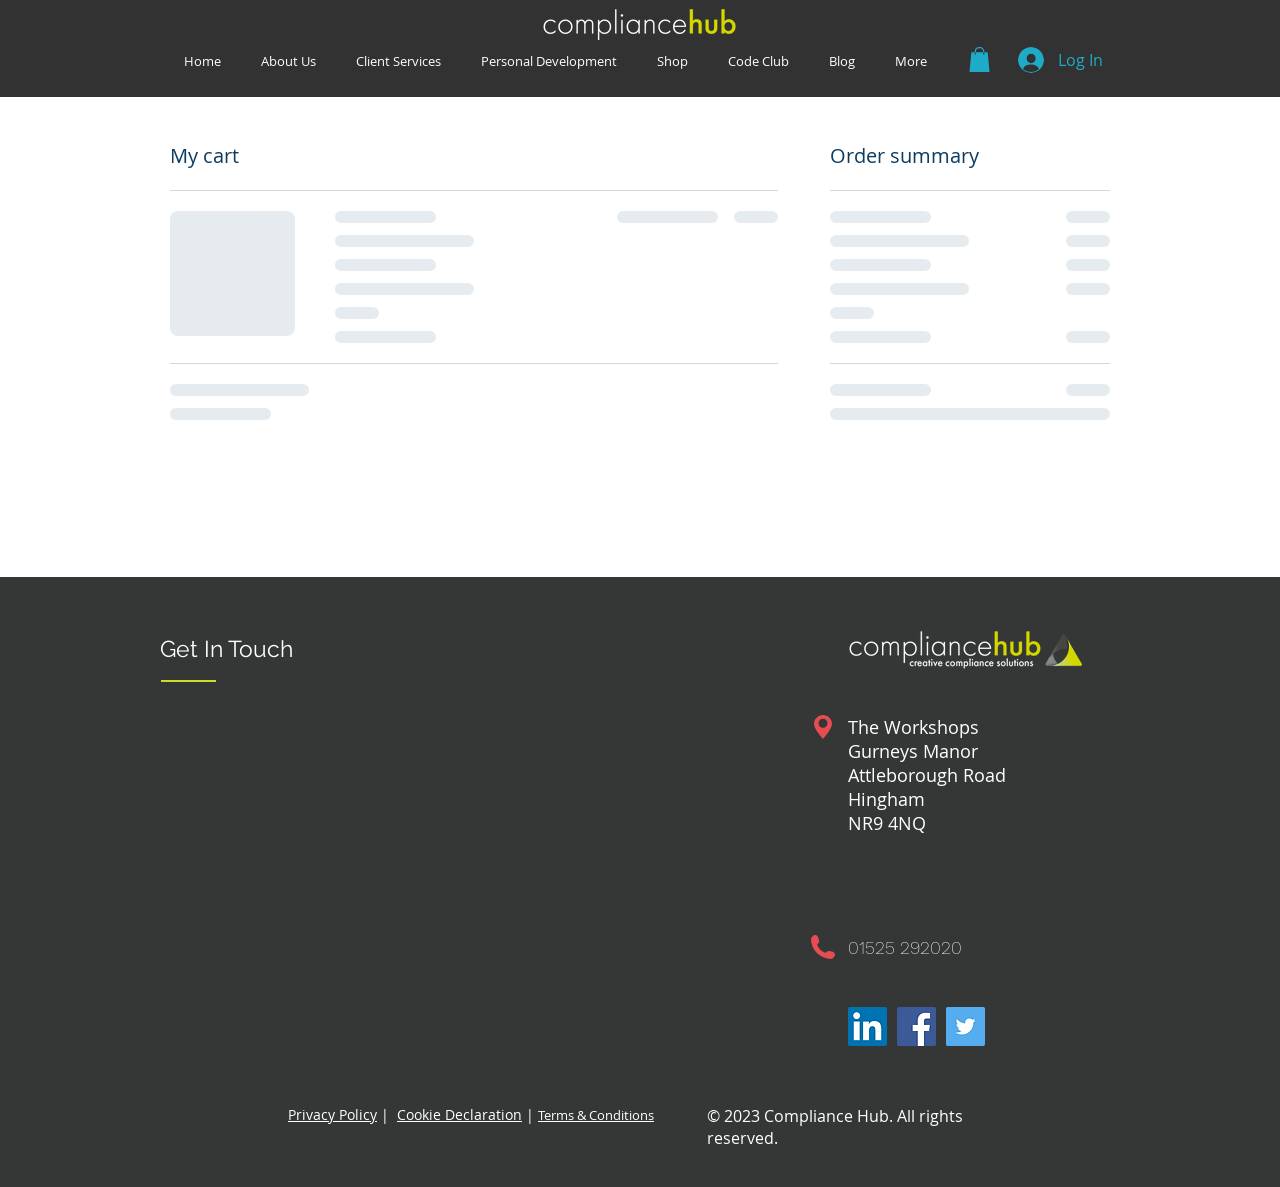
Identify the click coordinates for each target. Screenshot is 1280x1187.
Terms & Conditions (596, 1115)
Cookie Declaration (459, 1114)
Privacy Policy (332, 1114)
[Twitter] (965, 1026)
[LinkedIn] (867, 1026)
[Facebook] (916, 1026)
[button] (758, 60)
